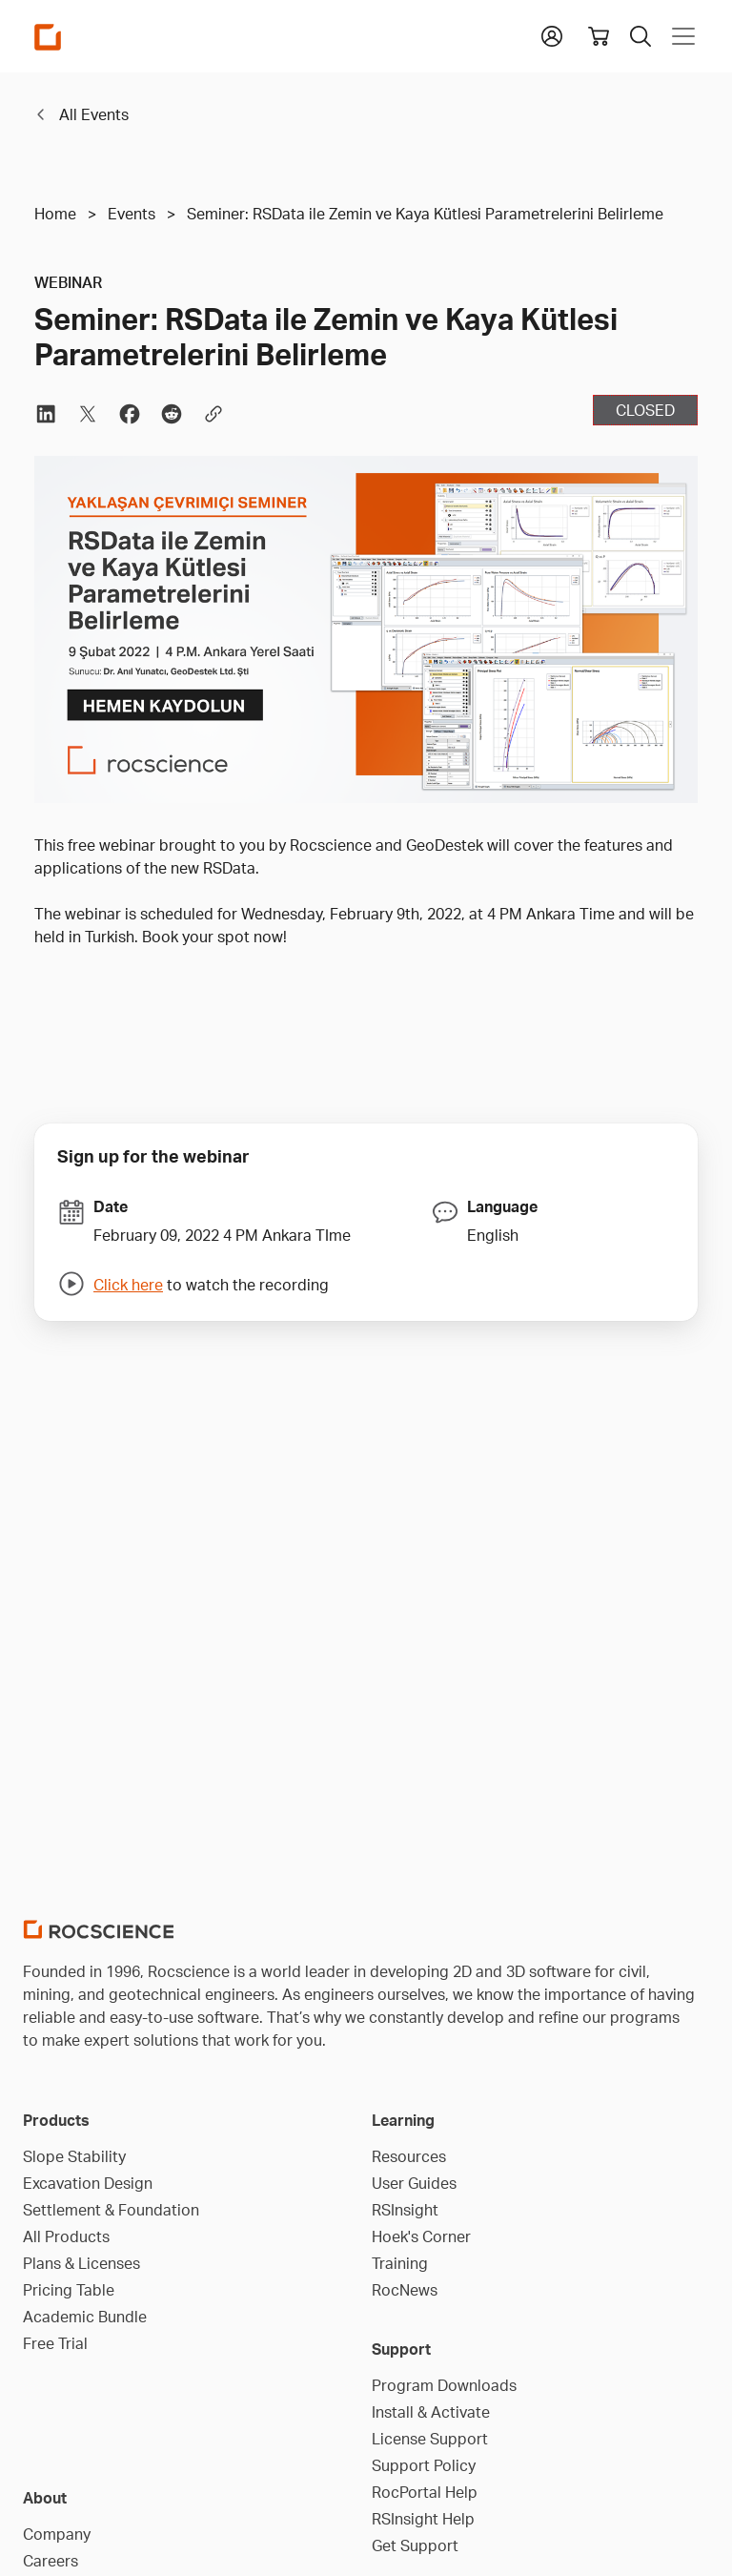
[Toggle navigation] (679, 36)
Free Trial (55, 2343)
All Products (66, 2236)
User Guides (414, 2183)
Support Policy (424, 2465)
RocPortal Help (425, 2492)
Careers (50, 2560)
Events (131, 213)
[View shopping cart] (599, 36)
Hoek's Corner (421, 2236)
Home (55, 213)
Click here (128, 1284)
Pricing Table (68, 2289)
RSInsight (405, 2209)
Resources (409, 2156)
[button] (552, 34)
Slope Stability (74, 2156)
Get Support (415, 2545)
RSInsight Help (423, 2518)
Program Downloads (444, 2385)
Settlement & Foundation (111, 2209)
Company (57, 2534)
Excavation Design (87, 2183)
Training (400, 2263)
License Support (430, 2438)
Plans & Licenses (81, 2263)
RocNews (404, 2289)
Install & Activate (431, 2411)
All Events (94, 114)
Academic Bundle (85, 2316)
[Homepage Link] (47, 37)
